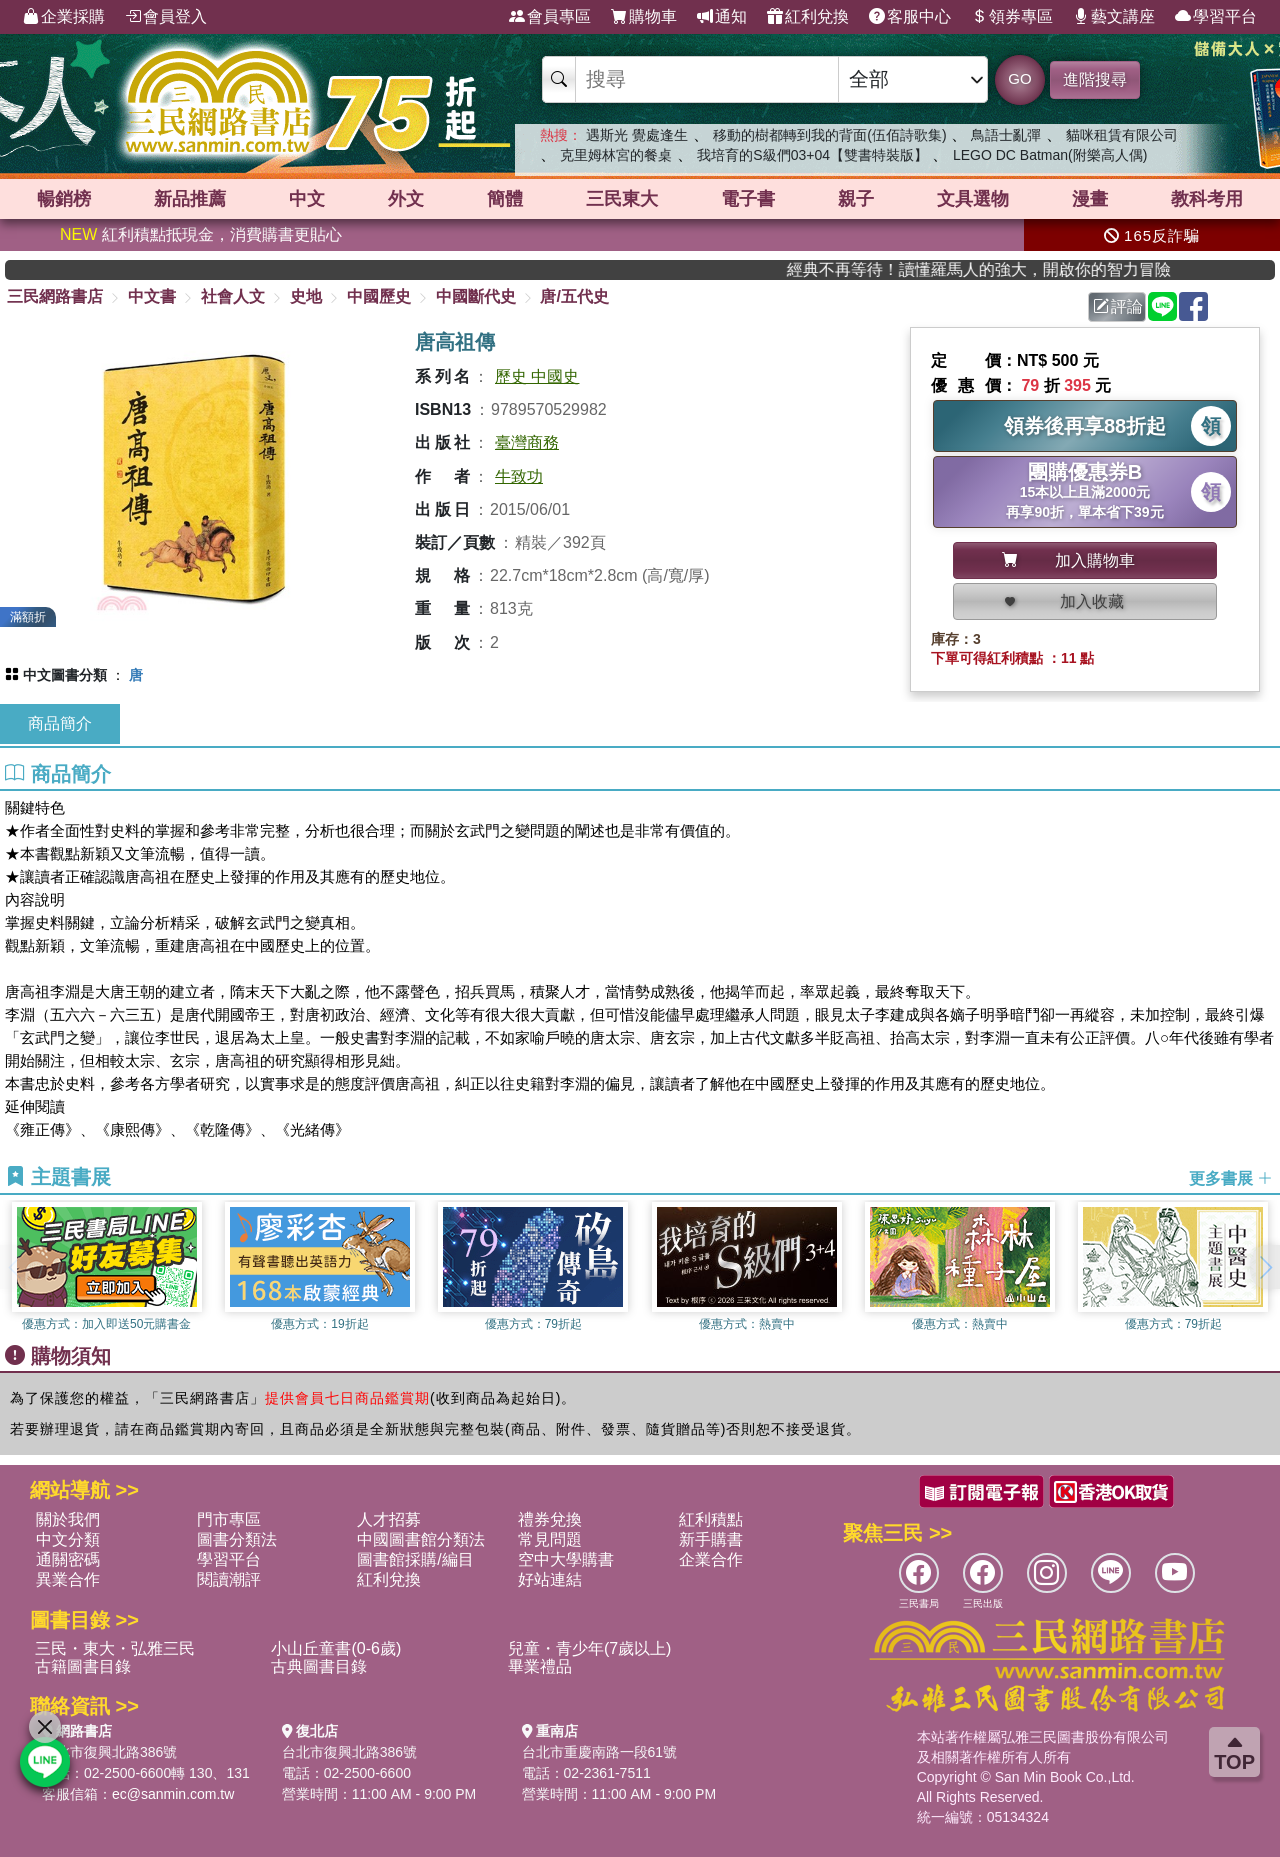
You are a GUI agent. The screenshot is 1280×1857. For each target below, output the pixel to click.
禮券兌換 (550, 1519)
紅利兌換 (808, 17)
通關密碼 (68, 1559)
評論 (1118, 306)
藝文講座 (1114, 17)
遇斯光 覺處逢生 (637, 135)
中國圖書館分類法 (421, 1539)
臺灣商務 (527, 442)
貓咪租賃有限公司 (1122, 135)
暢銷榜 (64, 199)
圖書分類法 (237, 1539)
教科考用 (1207, 199)
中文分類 (68, 1539)
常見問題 (550, 1539)
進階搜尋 (1095, 79)
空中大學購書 (566, 1559)
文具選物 (973, 199)
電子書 (748, 199)
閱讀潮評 (229, 1579)
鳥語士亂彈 (1006, 135)
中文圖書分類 (65, 675)
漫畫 (1090, 199)
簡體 (505, 199)
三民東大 (622, 199)
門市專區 (229, 1519)
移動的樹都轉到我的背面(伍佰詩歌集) (829, 135)
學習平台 (1216, 17)
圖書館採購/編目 (415, 1559)
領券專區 (1012, 17)
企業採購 (64, 17)
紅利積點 (711, 1519)
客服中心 (910, 17)
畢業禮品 (540, 1666)
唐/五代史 (574, 296)
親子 (856, 199)
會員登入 (166, 17)
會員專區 (550, 17)
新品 (190, 199)
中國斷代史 (476, 296)
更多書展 (1231, 1177)
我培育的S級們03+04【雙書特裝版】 (812, 155)
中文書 (152, 296)
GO (1019, 78)
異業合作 (68, 1579)
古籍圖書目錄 (83, 1666)
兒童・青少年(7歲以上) (590, 1648)
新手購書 (711, 1539)
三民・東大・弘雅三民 (115, 1648)
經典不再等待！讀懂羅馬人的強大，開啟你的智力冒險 (1018, 269)
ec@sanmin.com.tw (173, 1794)
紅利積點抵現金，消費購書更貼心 (201, 234)
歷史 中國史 (537, 376)
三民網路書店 (55, 296)
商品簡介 (60, 723)
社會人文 (233, 296)
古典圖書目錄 (319, 1666)
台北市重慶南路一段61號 (600, 1752)
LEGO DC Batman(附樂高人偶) (1050, 155)
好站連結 (550, 1579)
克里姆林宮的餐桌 (616, 155)
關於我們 (68, 1519)
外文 (406, 199)
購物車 (644, 17)
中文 (307, 199)
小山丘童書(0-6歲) (336, 1648)
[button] (1265, 1267)
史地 (306, 296)
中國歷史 (379, 296)
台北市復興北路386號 (109, 1752)
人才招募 (389, 1519)
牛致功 (519, 476)
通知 (722, 17)
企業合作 (711, 1559)
